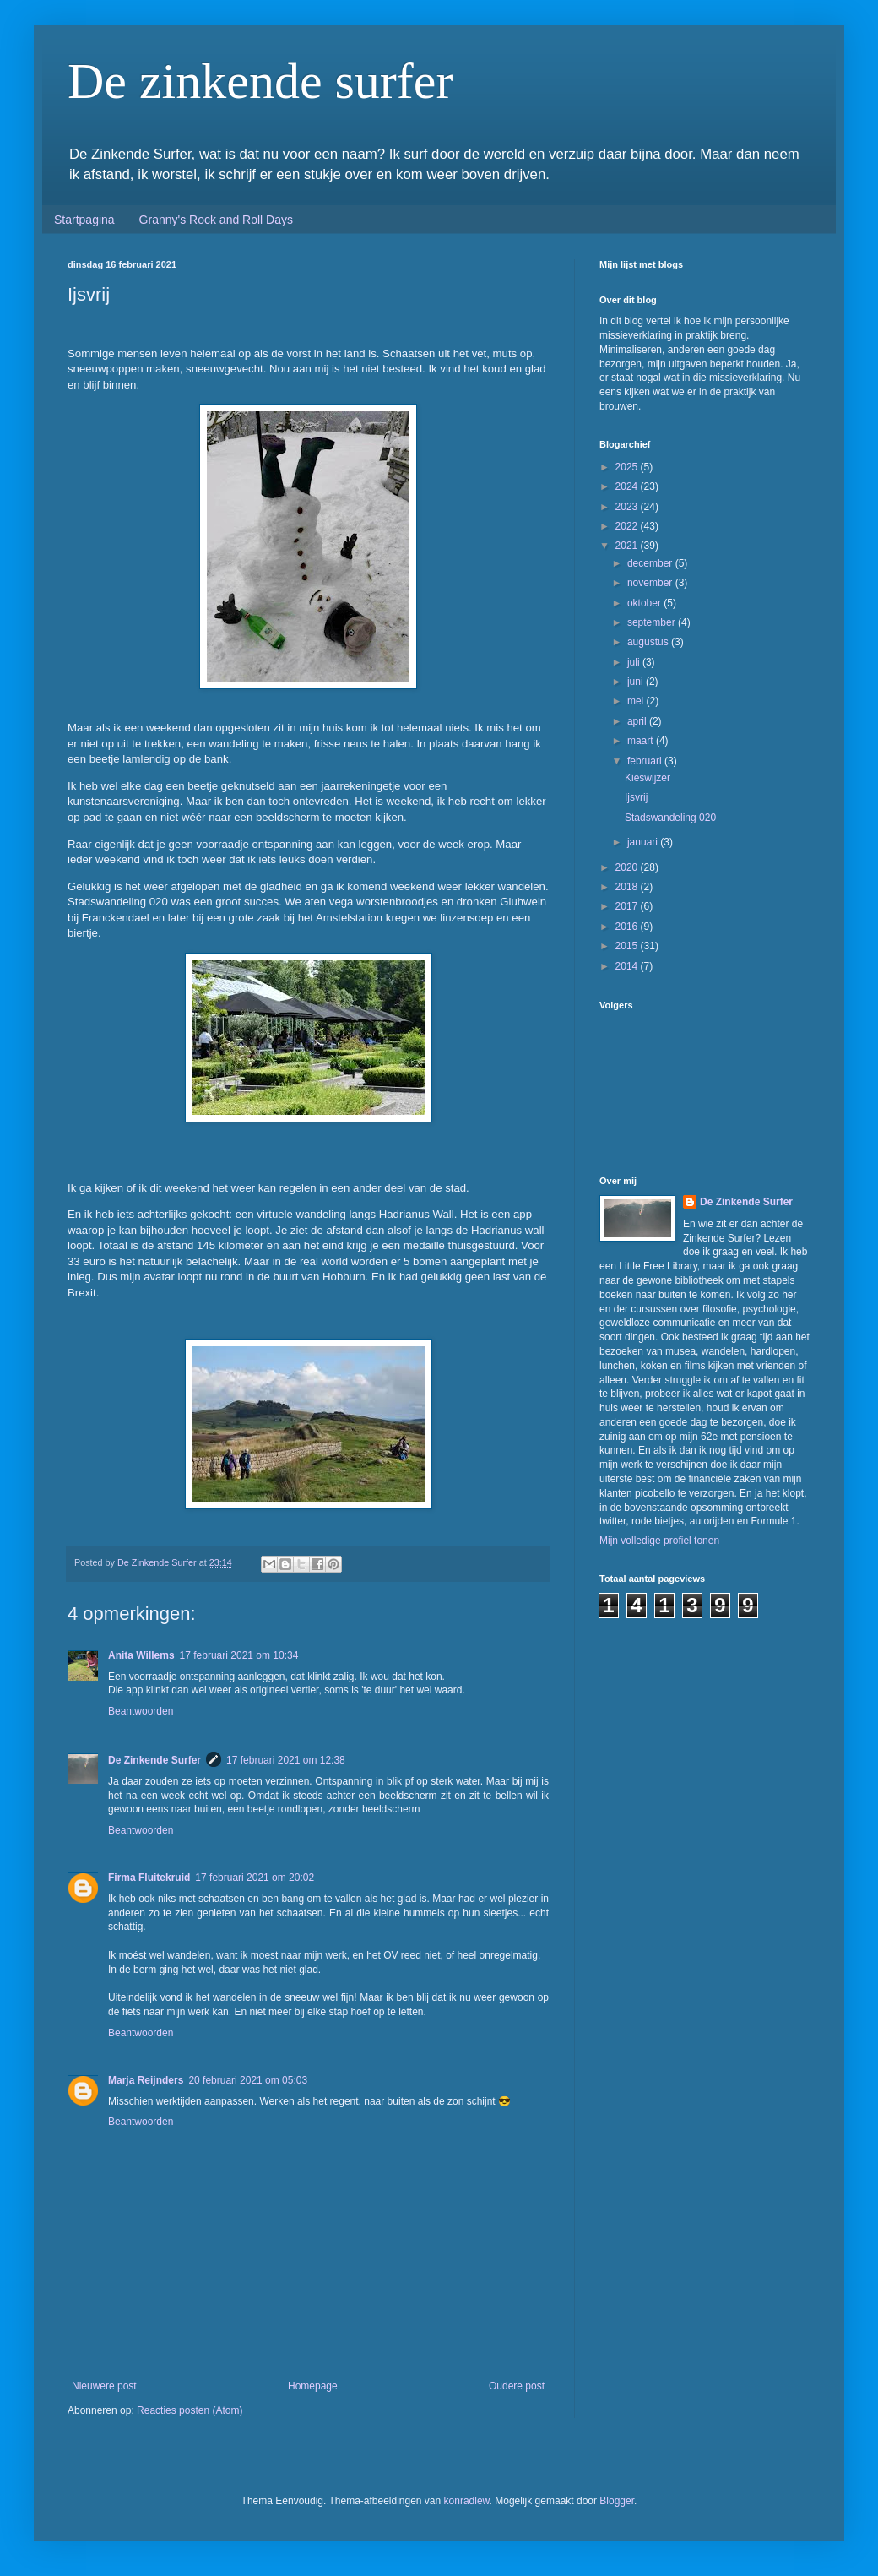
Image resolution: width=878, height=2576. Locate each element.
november (651, 583)
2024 (628, 486)
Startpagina (84, 219)
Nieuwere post (104, 2386)
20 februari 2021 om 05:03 (247, 2080)
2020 (628, 867)
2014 (628, 966)
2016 (628, 926)
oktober (645, 603)
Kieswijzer (647, 778)
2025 (628, 467)
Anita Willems (141, 1655)
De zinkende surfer (260, 81)
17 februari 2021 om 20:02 (254, 1877)
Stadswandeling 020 (670, 817)
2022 (628, 526)
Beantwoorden (140, 1711)
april (638, 721)
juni (636, 681)
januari (643, 842)
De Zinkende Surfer (154, 1760)
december (651, 563)
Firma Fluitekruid (149, 1877)
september (652, 622)
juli (634, 662)
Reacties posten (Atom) (189, 2410)
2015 (628, 946)
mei (637, 701)
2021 (628, 546)
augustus (649, 642)
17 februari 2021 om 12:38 (285, 1760)
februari (645, 761)
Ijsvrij (636, 797)
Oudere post (517, 2386)
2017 (628, 906)
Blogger (616, 2501)
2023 (628, 507)
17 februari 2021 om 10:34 (239, 1655)
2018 (628, 887)
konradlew (467, 2501)
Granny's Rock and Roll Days (216, 219)
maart (641, 741)
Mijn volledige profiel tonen (659, 1540)
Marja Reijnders (145, 2080)
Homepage (313, 2386)
